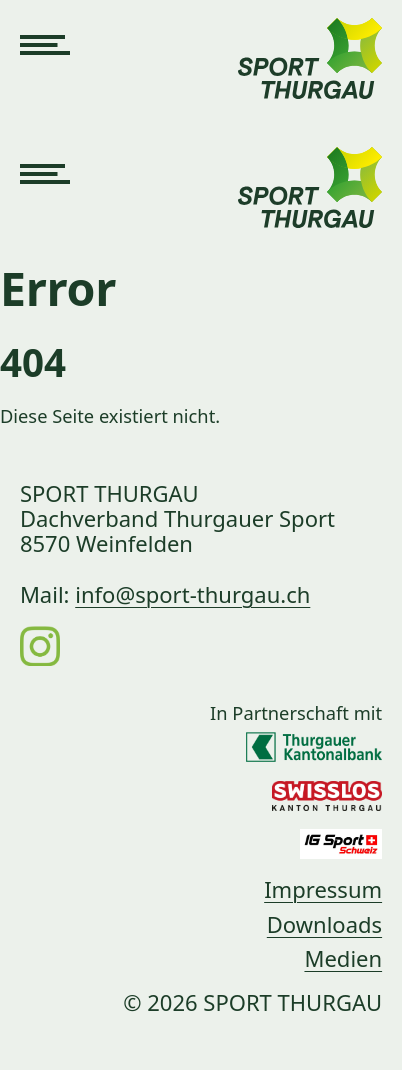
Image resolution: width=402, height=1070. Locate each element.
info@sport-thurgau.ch (192, 594)
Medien (343, 958)
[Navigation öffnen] (45, 46)
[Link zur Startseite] (310, 46)
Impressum (323, 889)
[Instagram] (40, 644)
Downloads (324, 924)
